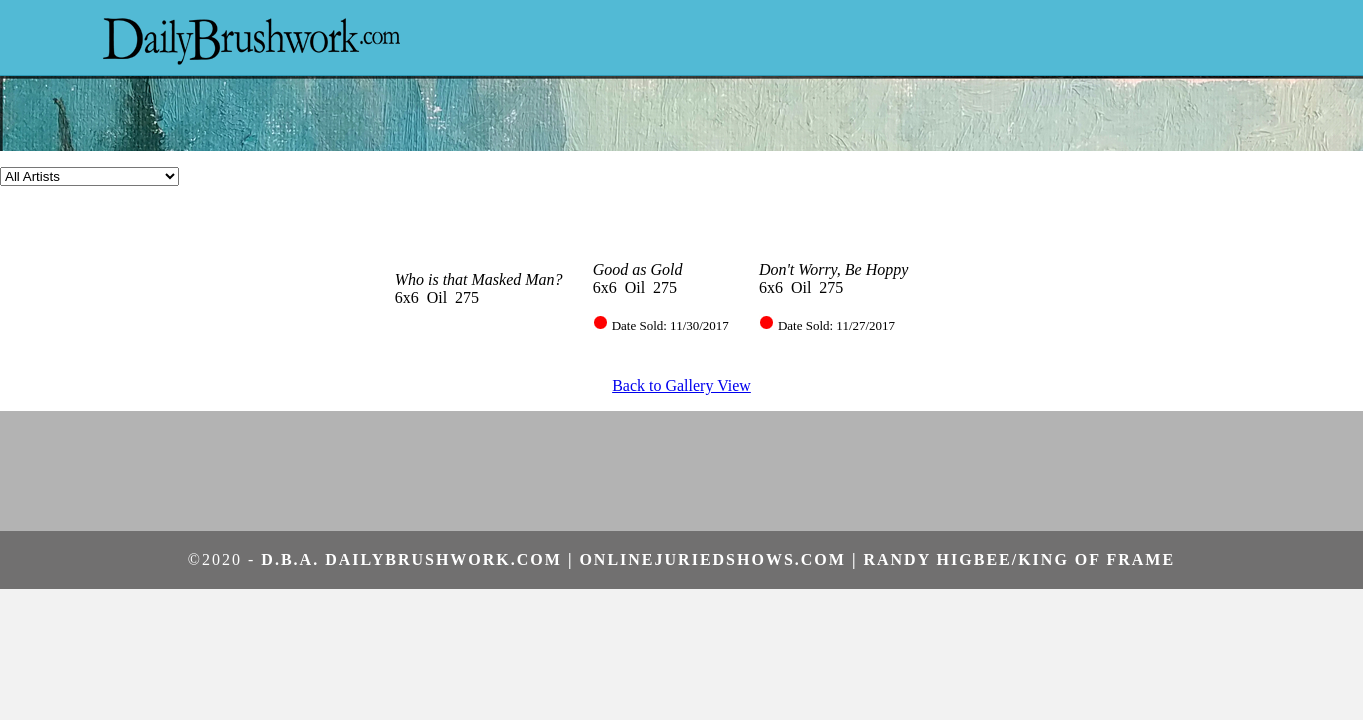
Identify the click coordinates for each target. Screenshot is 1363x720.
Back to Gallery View (681, 385)
